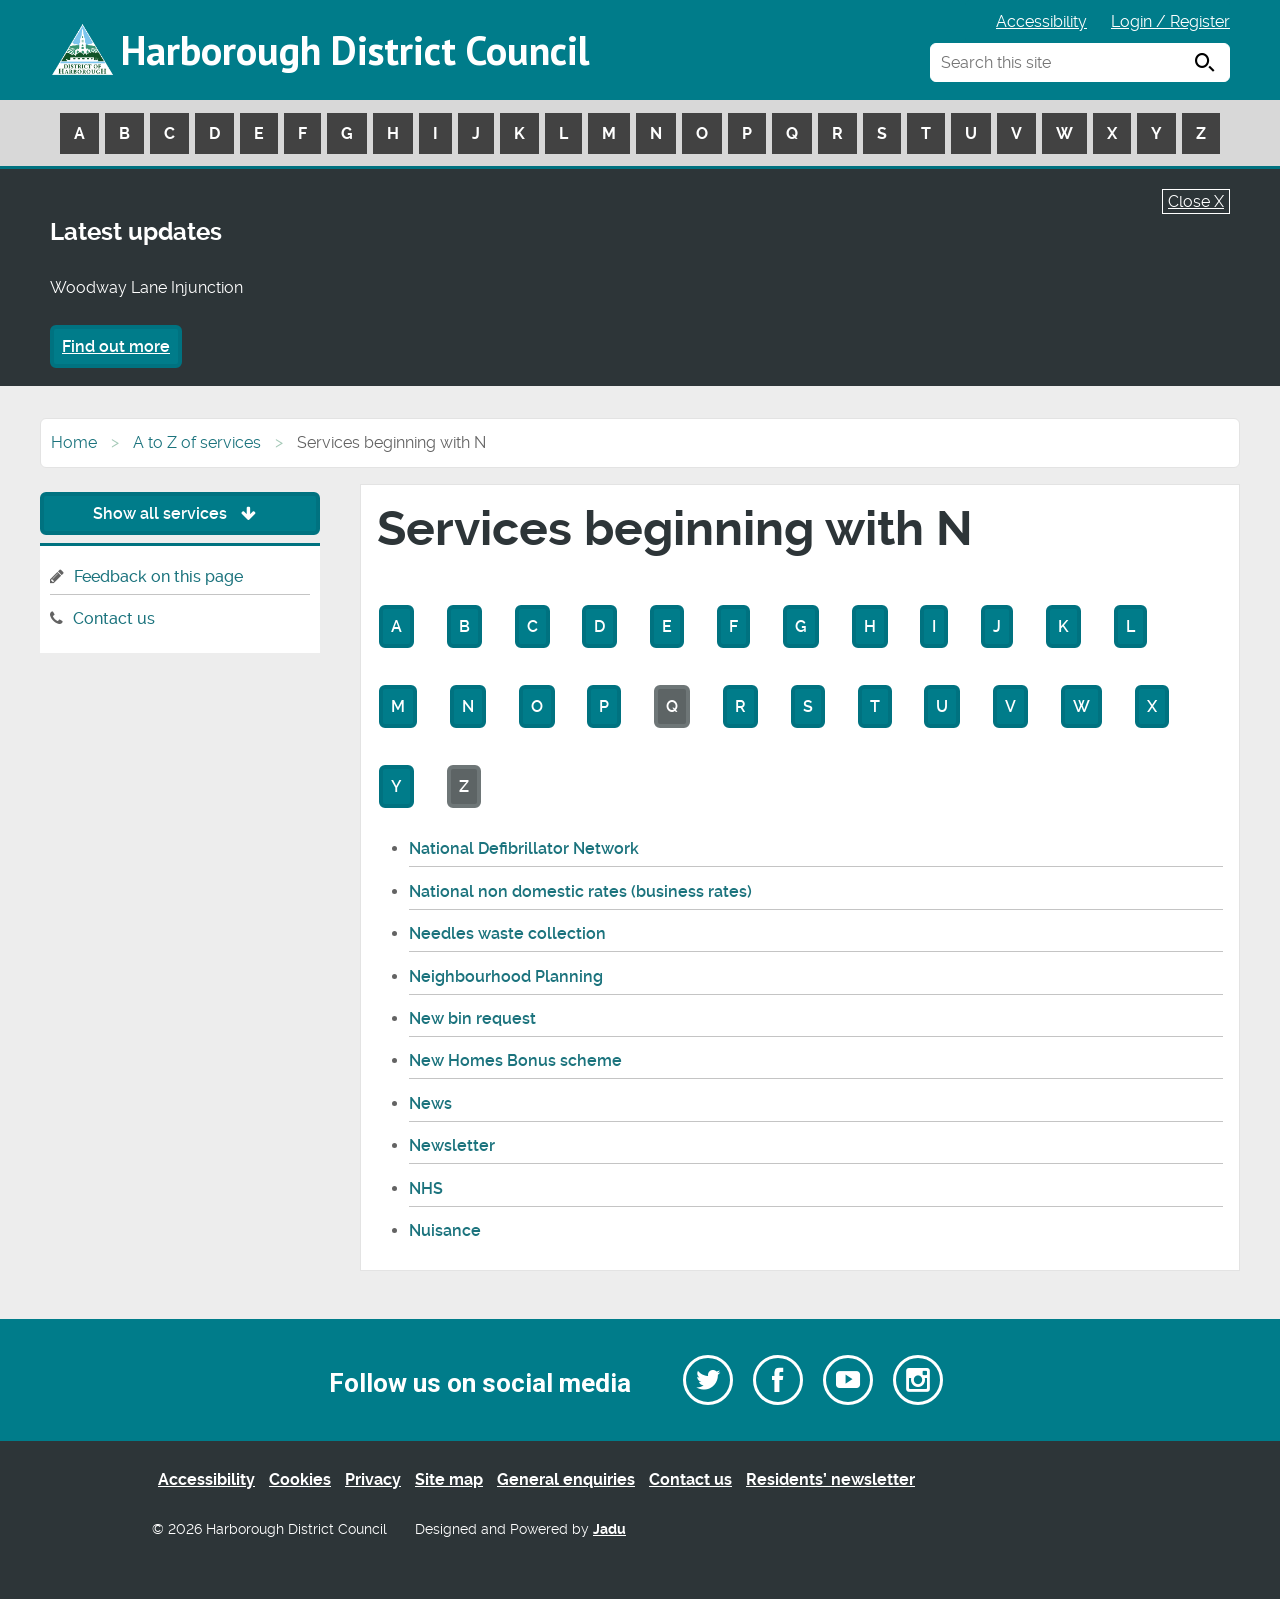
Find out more (116, 346)
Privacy (373, 1479)
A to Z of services (197, 442)
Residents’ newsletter (830, 1479)
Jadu (609, 1529)
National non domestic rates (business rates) (580, 891)
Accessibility (1041, 21)
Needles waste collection (507, 933)
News (430, 1103)
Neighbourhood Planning (506, 976)
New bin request (472, 1018)
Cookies (300, 1479)
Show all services (179, 513)
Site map (449, 1479)
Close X (1196, 201)
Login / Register (1170, 21)
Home (74, 442)
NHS (426, 1188)
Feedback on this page (158, 576)
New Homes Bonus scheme (515, 1060)
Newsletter (452, 1145)
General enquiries (566, 1479)
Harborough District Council (355, 50)
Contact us (114, 618)
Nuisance (445, 1230)
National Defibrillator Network (524, 848)
